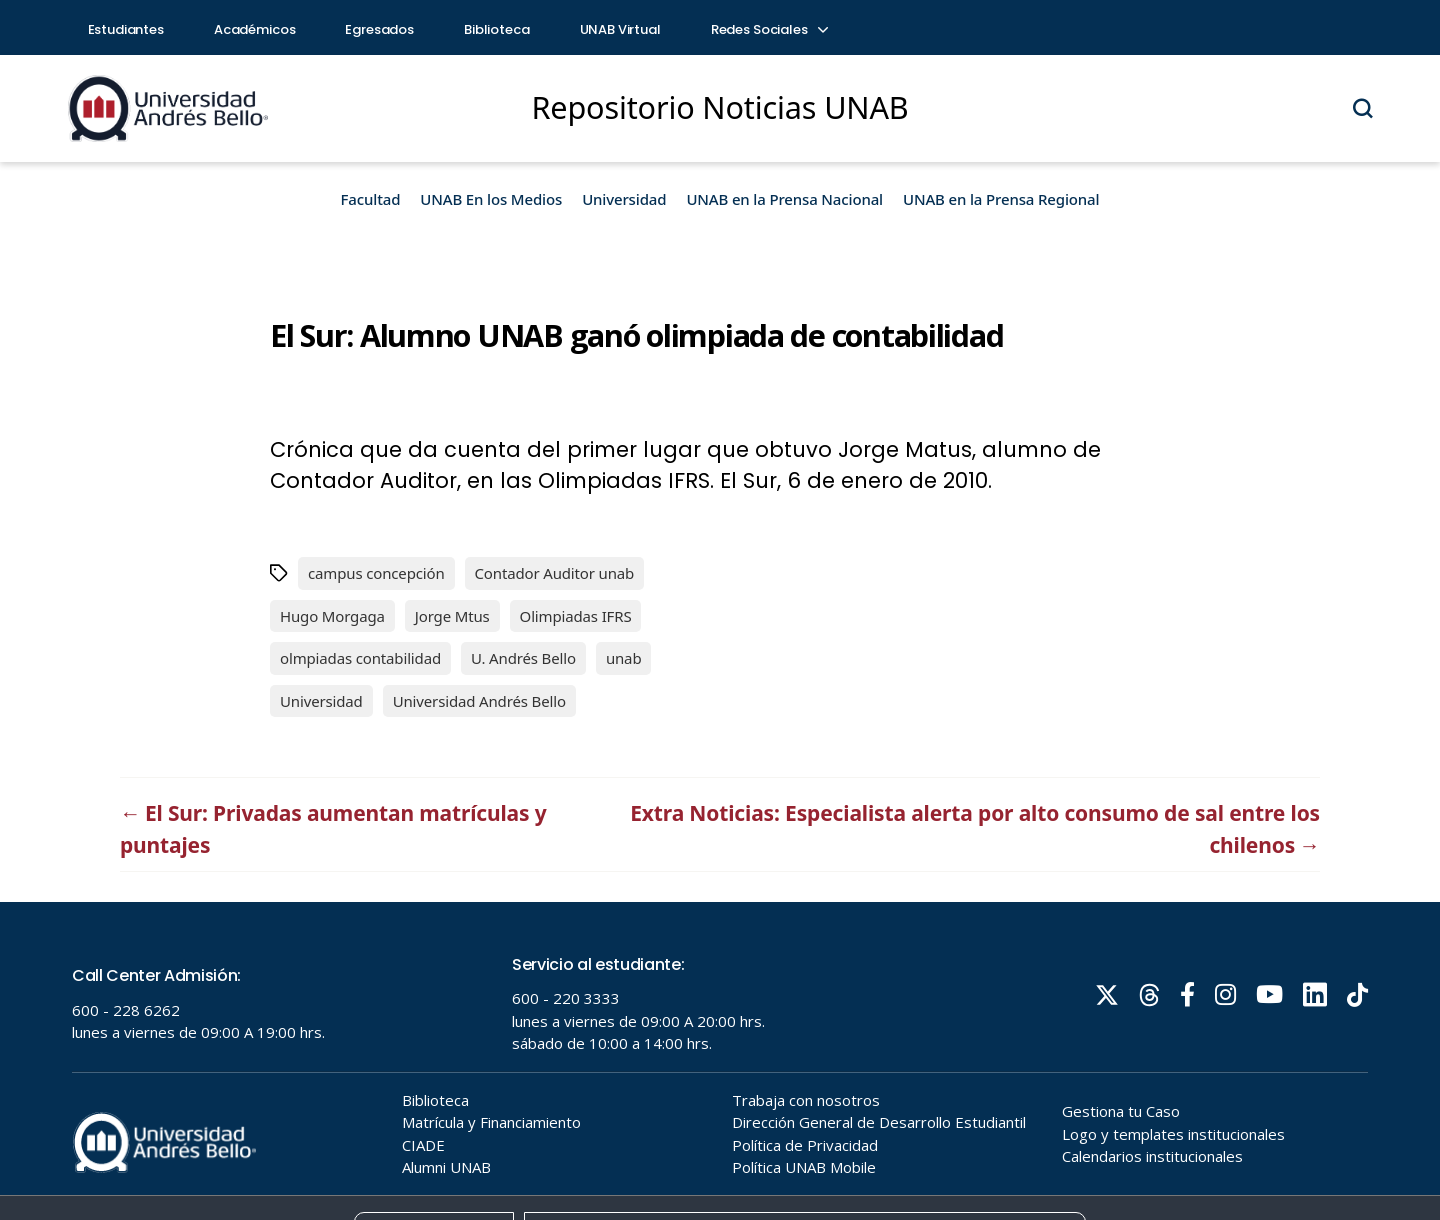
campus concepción (376, 573)
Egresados (379, 29)
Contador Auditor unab (555, 573)
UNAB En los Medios (491, 199)
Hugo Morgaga (332, 616)
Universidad (624, 199)
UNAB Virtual (620, 29)
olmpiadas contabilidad (360, 658)
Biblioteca (497, 29)
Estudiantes (126, 29)
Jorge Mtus (452, 616)
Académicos (255, 29)
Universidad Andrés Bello (479, 701)
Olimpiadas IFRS (576, 616)
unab (624, 658)
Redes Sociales (769, 29)
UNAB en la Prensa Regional (1001, 199)
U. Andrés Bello (523, 658)
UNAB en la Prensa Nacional (784, 199)
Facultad (371, 199)
